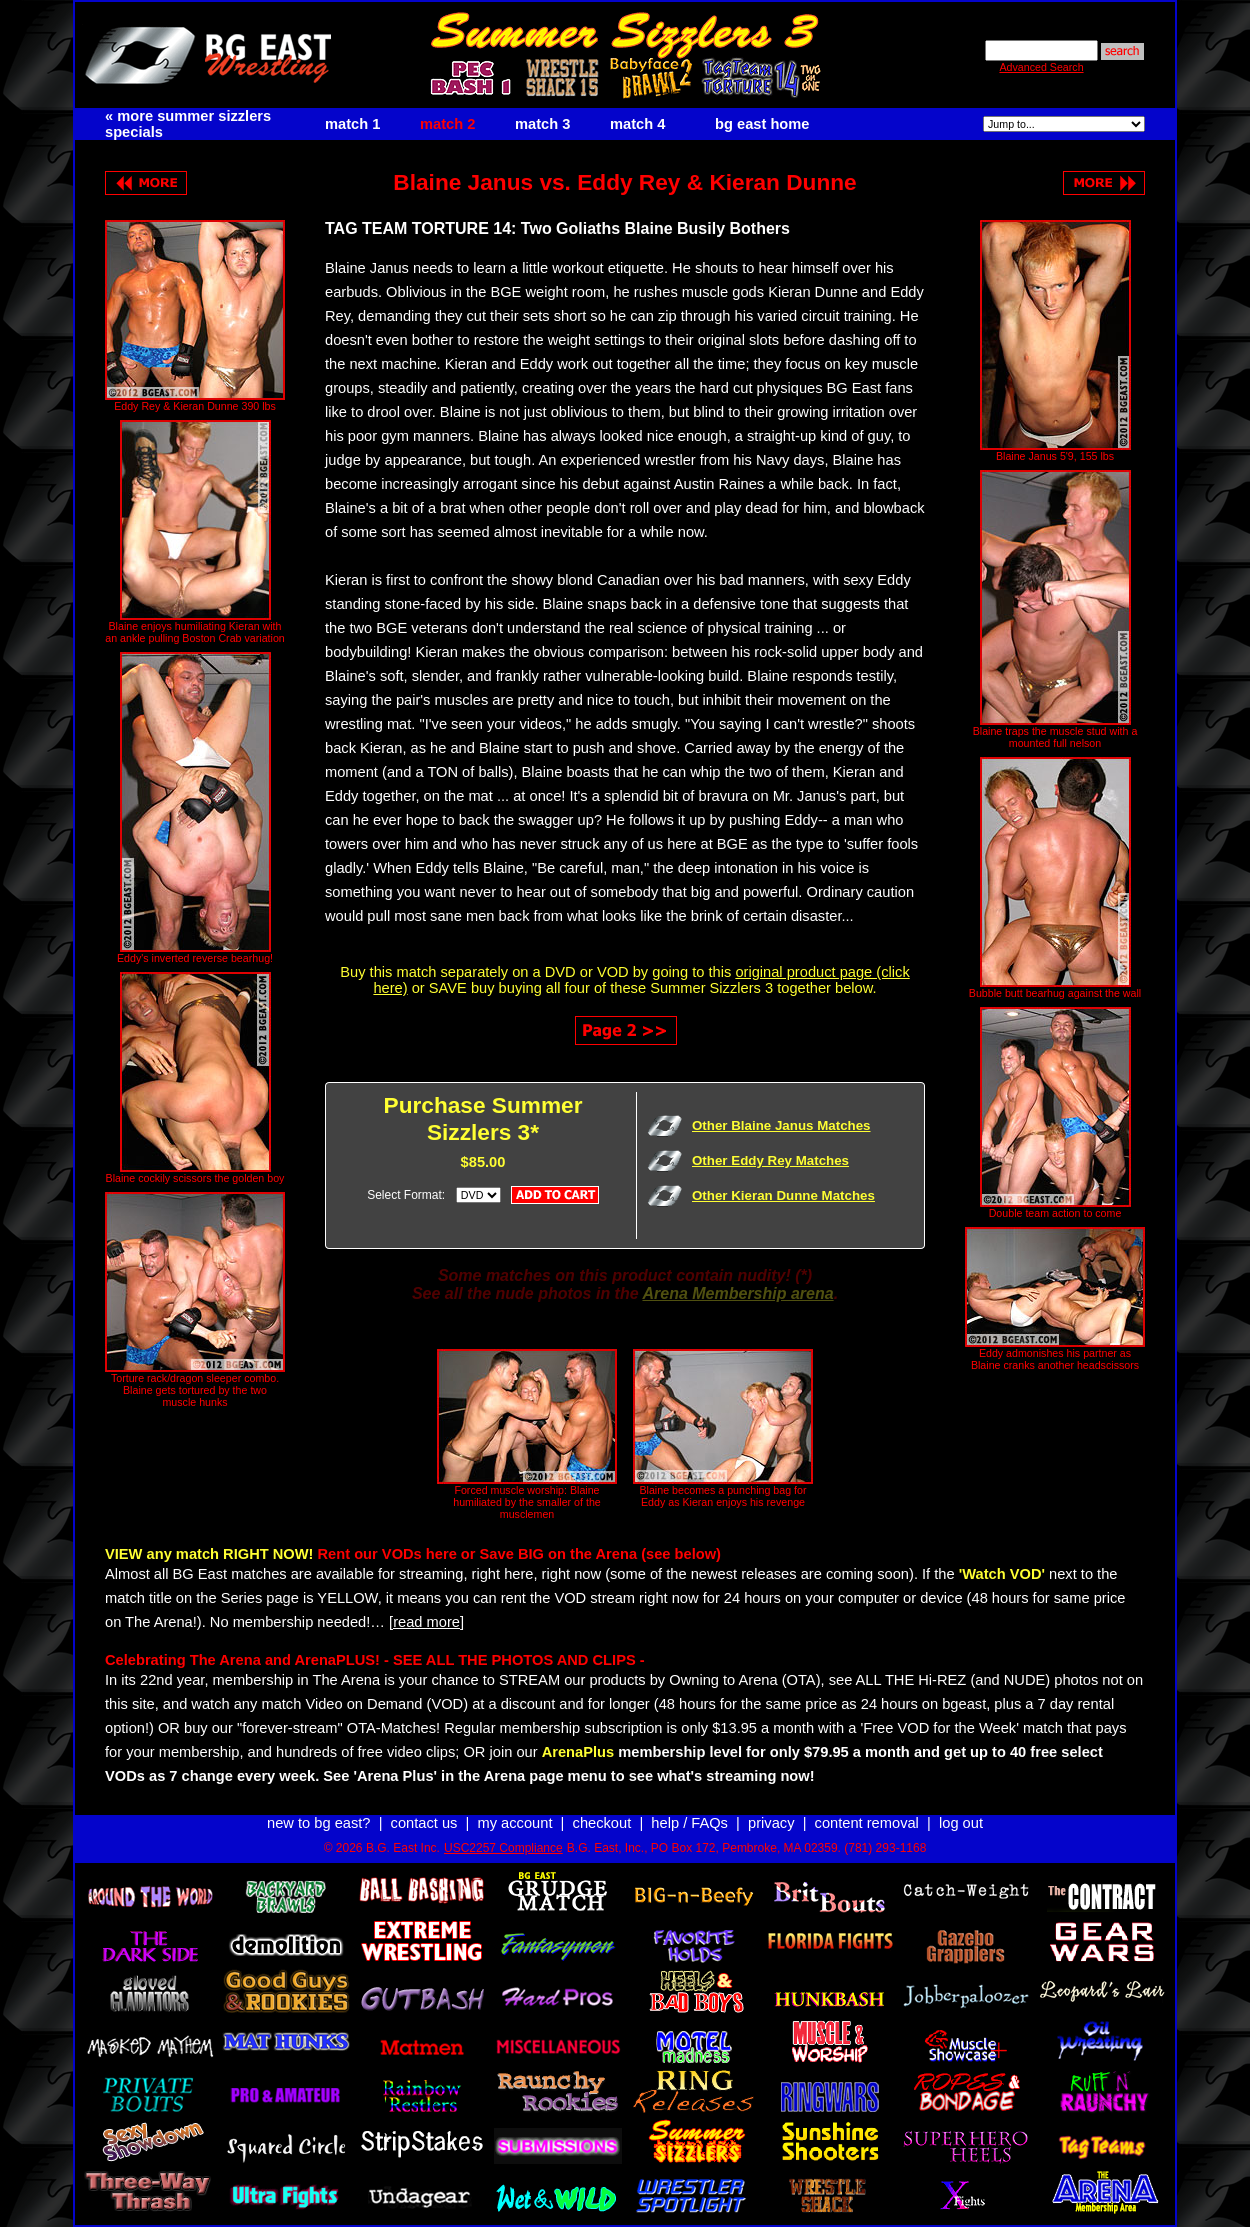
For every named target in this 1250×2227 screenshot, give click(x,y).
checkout (602, 1823)
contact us (424, 1823)
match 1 (352, 124)
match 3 (542, 124)
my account (515, 1823)
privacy (771, 1823)
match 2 (447, 124)
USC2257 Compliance (503, 1848)
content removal (867, 1823)
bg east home (762, 124)
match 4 (637, 124)
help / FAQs (689, 1823)
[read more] (426, 1622)
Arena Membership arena (737, 1293)
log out (961, 1823)
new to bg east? (318, 1823)
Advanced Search (1041, 67)
